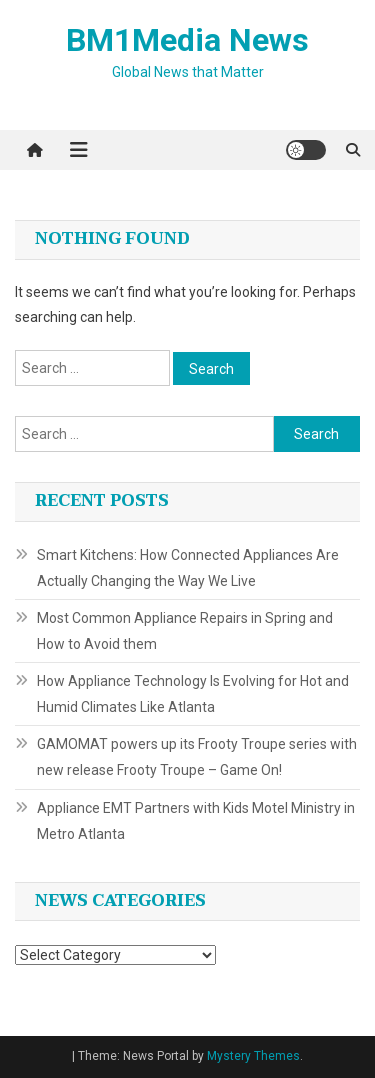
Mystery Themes (253, 1056)
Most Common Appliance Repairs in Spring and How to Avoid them (185, 631)
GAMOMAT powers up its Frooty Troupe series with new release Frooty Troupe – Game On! (197, 757)
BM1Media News (187, 40)
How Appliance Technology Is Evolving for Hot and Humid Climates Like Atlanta (193, 694)
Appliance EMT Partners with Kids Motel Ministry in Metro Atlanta (196, 821)
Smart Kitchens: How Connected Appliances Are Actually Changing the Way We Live (188, 568)
